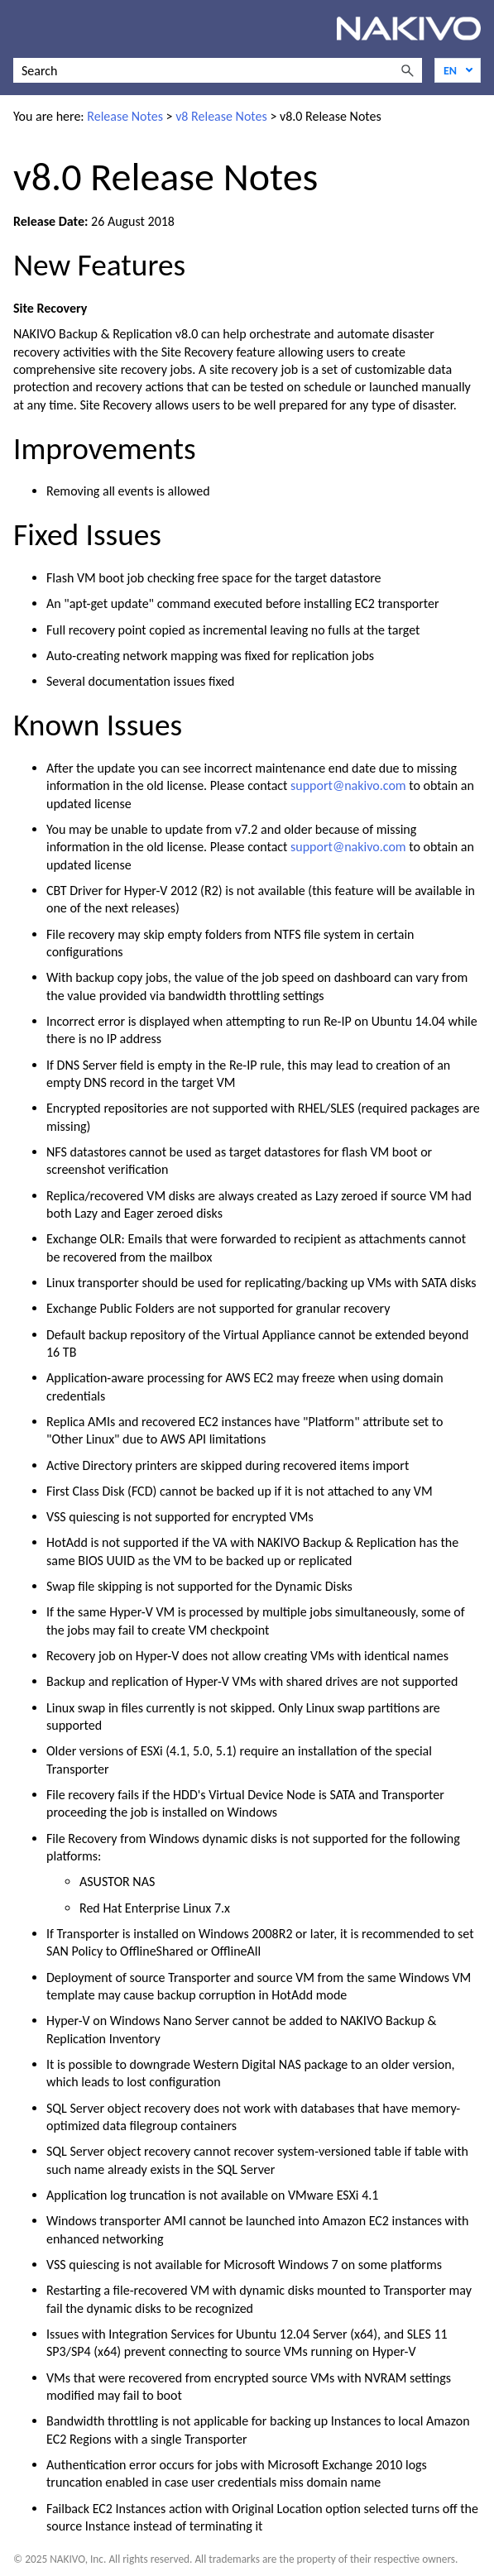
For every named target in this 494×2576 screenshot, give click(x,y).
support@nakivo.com (348, 785)
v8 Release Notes (221, 116)
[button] (407, 70)
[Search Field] (217, 70)
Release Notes (125, 116)
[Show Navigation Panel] (22, 29)
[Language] (457, 70)
